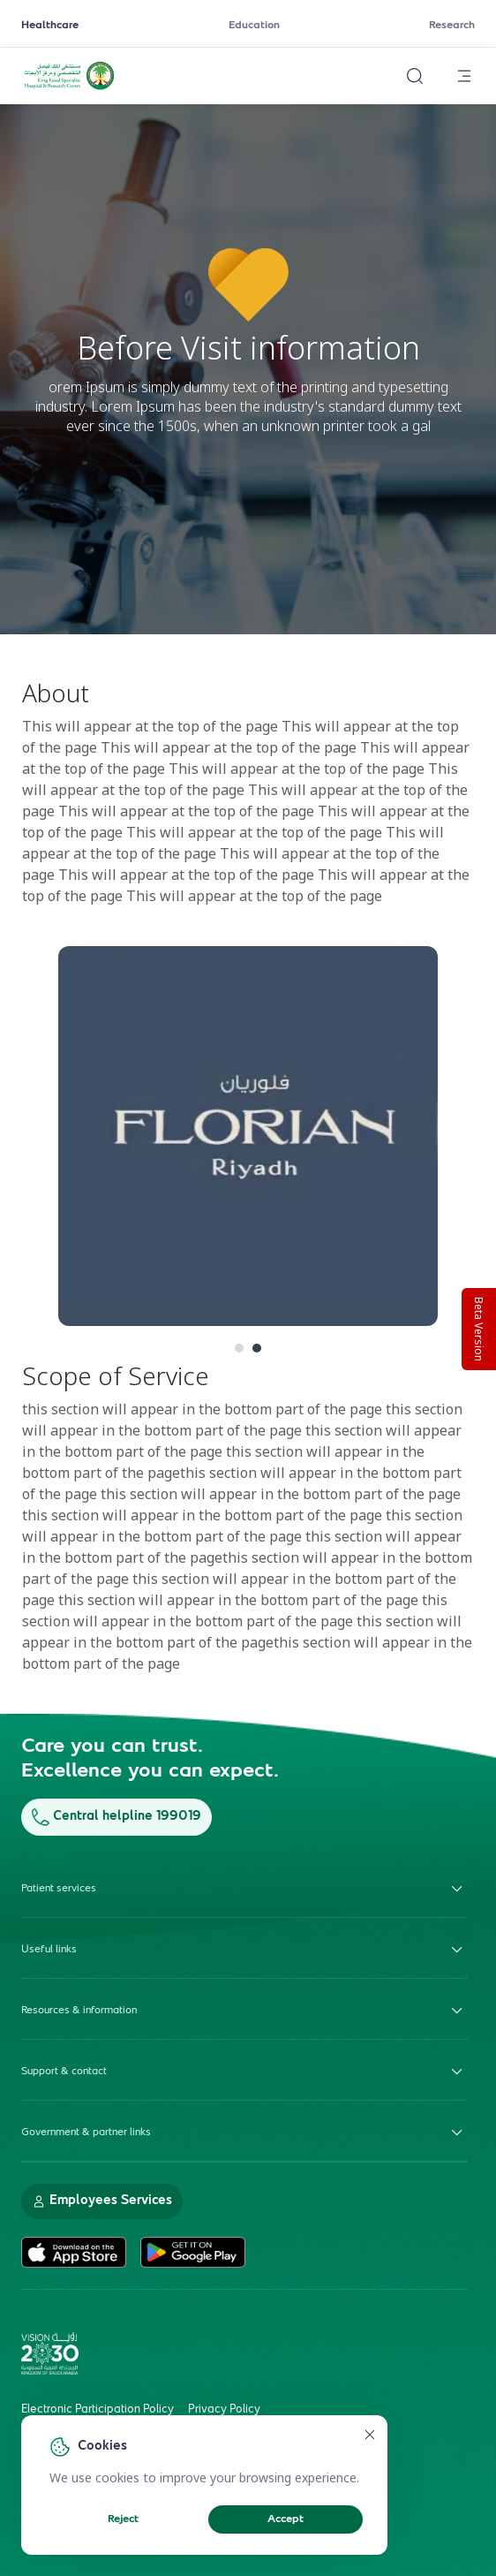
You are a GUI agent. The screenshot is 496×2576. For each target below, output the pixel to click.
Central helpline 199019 (116, 1816)
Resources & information (244, 2010)
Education (254, 26)
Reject (123, 2519)
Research (452, 26)
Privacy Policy (224, 2410)
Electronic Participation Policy (97, 2410)
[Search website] (415, 76)
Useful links (244, 1949)
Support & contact (244, 2071)
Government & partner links (244, 2132)
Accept (285, 2519)
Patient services (244, 1888)
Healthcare (50, 26)
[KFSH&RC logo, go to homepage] (69, 87)
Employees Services (102, 2201)
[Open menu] (464, 76)
